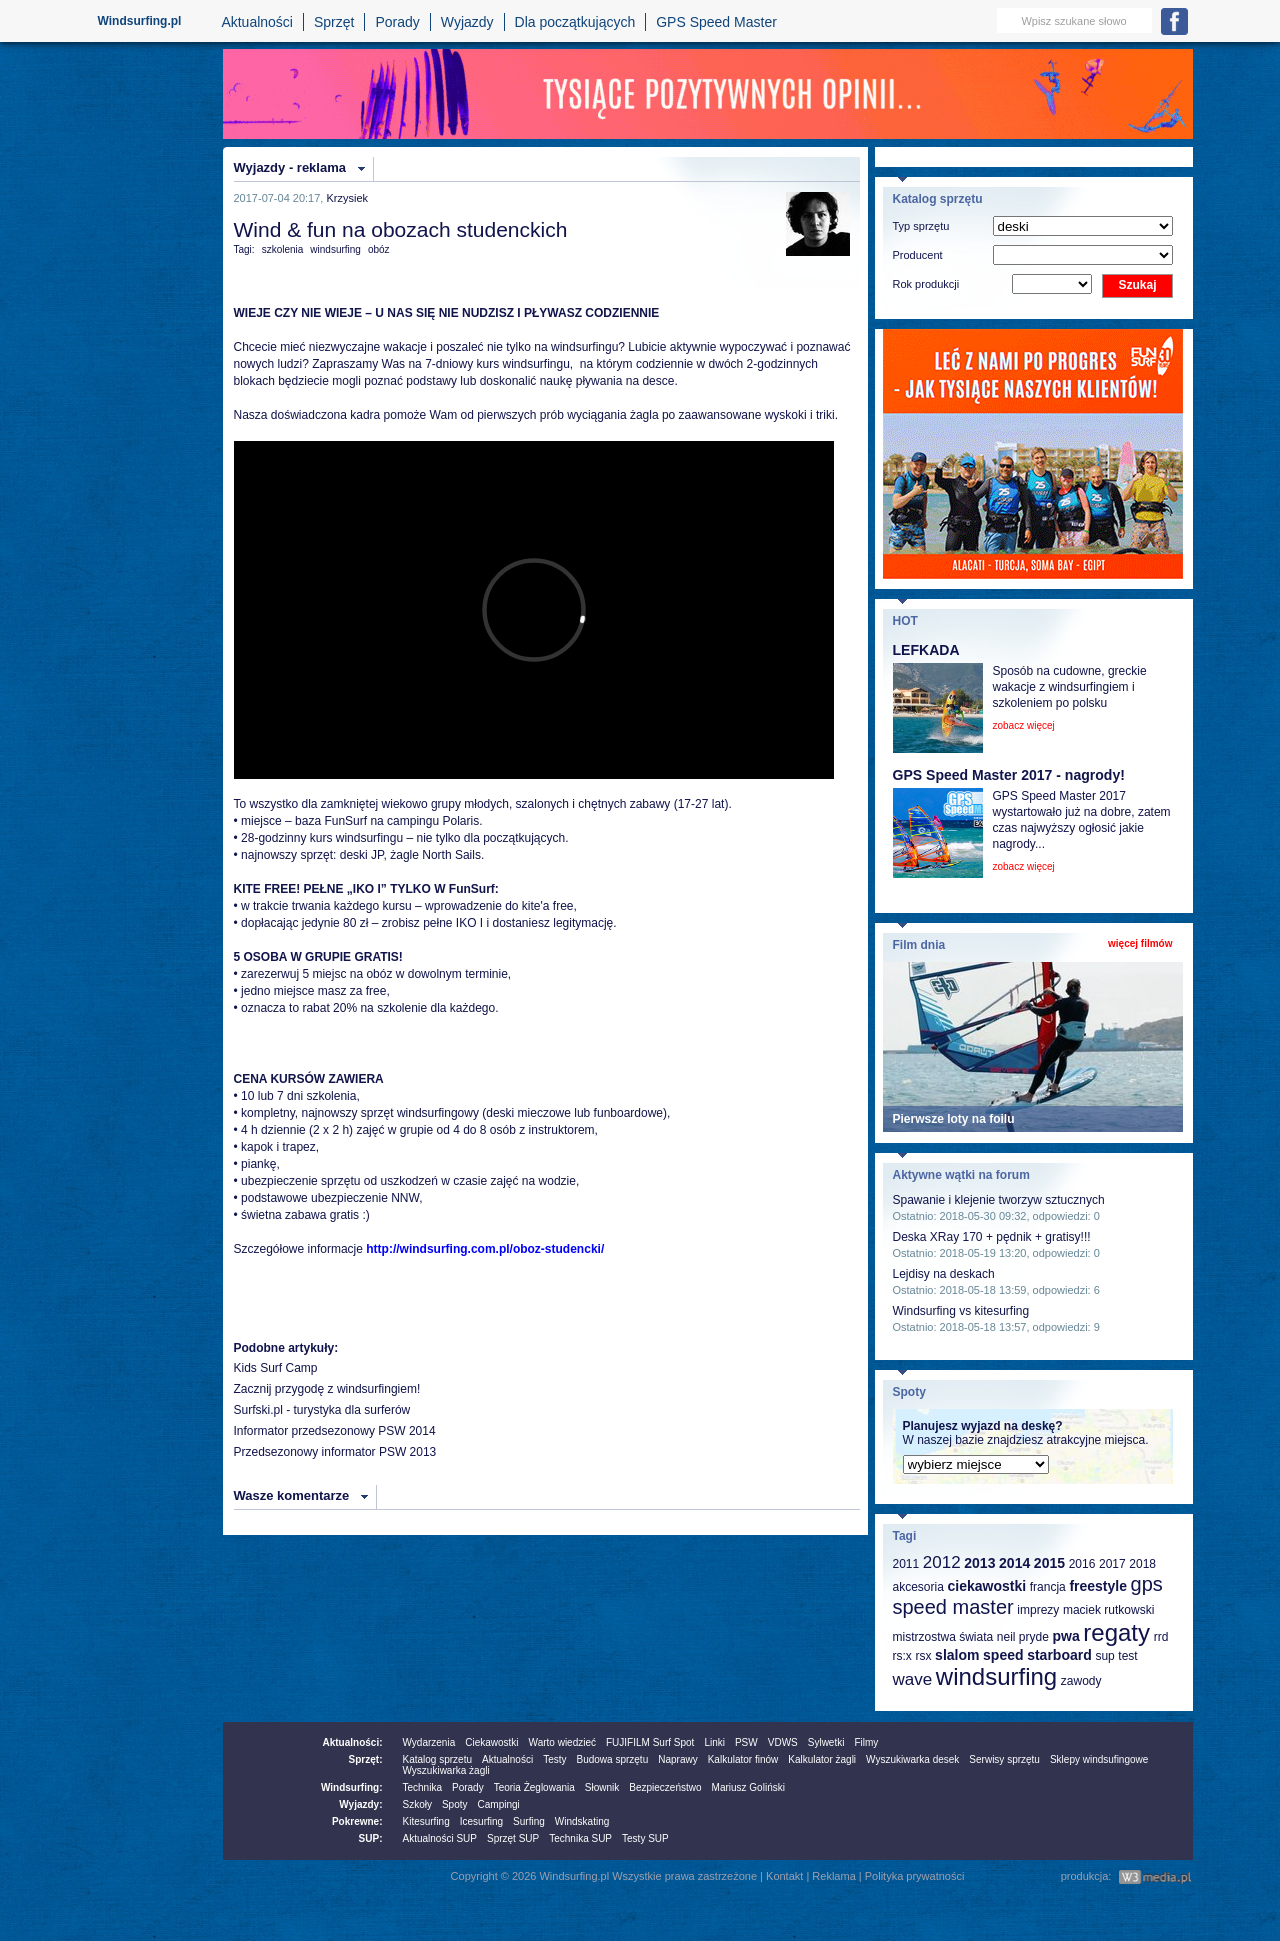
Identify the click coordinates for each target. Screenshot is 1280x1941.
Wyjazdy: (360, 1804)
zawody (1081, 1681)
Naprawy (677, 1759)
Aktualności (257, 22)
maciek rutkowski (1108, 1610)
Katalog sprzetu (438, 1759)
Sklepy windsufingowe (1099, 1759)
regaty (1116, 1632)
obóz (379, 249)
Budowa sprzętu (612, 1759)
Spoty (455, 1804)
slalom (957, 1655)
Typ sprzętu (921, 226)
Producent (918, 255)
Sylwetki (826, 1742)
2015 (1049, 1563)
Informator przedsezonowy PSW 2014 (335, 1431)
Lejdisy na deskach (944, 1274)
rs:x (902, 1656)
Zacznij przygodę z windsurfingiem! (327, 1389)
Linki (714, 1742)
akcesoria (918, 1587)
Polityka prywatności (915, 1876)
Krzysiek (347, 198)
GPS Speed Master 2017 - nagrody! (1009, 775)
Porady (397, 22)
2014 (1014, 1563)
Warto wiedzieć (562, 1742)
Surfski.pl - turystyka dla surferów (322, 1410)
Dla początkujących (575, 22)
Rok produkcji (926, 284)
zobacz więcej (1024, 725)
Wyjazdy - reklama (290, 167)
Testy (554, 1759)
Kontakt (784, 1876)
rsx (923, 1656)
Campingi (499, 1804)
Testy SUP (645, 1838)
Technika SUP (580, 1838)
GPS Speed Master (716, 22)
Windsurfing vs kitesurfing (961, 1311)
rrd (1161, 1637)
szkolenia (283, 249)
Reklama (833, 1876)
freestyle (1098, 1586)
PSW (746, 1742)
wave (913, 1679)
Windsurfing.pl (140, 21)
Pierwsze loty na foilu (954, 1119)
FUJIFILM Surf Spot (650, 1742)
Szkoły (417, 1804)
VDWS (783, 1742)
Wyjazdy (467, 22)
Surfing (529, 1821)
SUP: (371, 1838)
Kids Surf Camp (276, 1368)
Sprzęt (334, 22)
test (1127, 1656)
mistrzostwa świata (943, 1637)
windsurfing (335, 249)
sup (1104, 1656)
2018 (1142, 1564)
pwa (1065, 1636)
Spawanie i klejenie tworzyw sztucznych (999, 1200)
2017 (1112, 1564)
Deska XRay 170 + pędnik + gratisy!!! (992, 1237)
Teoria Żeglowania (534, 1787)
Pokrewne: (357, 1821)
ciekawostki (986, 1586)
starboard (1059, 1655)
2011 (906, 1564)
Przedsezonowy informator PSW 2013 (335, 1452)
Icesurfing (481, 1821)
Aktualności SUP (440, 1838)
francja (1048, 1587)
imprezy (1038, 1610)
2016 (1082, 1564)
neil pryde (1023, 1637)
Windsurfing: (352, 1787)
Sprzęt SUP (513, 1838)
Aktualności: (352, 1742)
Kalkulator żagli (822, 1759)
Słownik (602, 1787)
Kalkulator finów (743, 1759)
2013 (979, 1563)
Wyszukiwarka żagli (446, 1770)
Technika (422, 1787)
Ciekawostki (491, 1742)
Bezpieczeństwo (665, 1787)
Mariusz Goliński (748, 1787)
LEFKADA (926, 650)
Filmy (866, 1742)
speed (1003, 1655)
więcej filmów (1140, 943)
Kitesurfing (426, 1821)
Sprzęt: (366, 1759)
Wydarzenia (429, 1742)
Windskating (582, 1821)
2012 (942, 1562)
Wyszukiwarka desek (912, 1759)
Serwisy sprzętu (1004, 1759)
